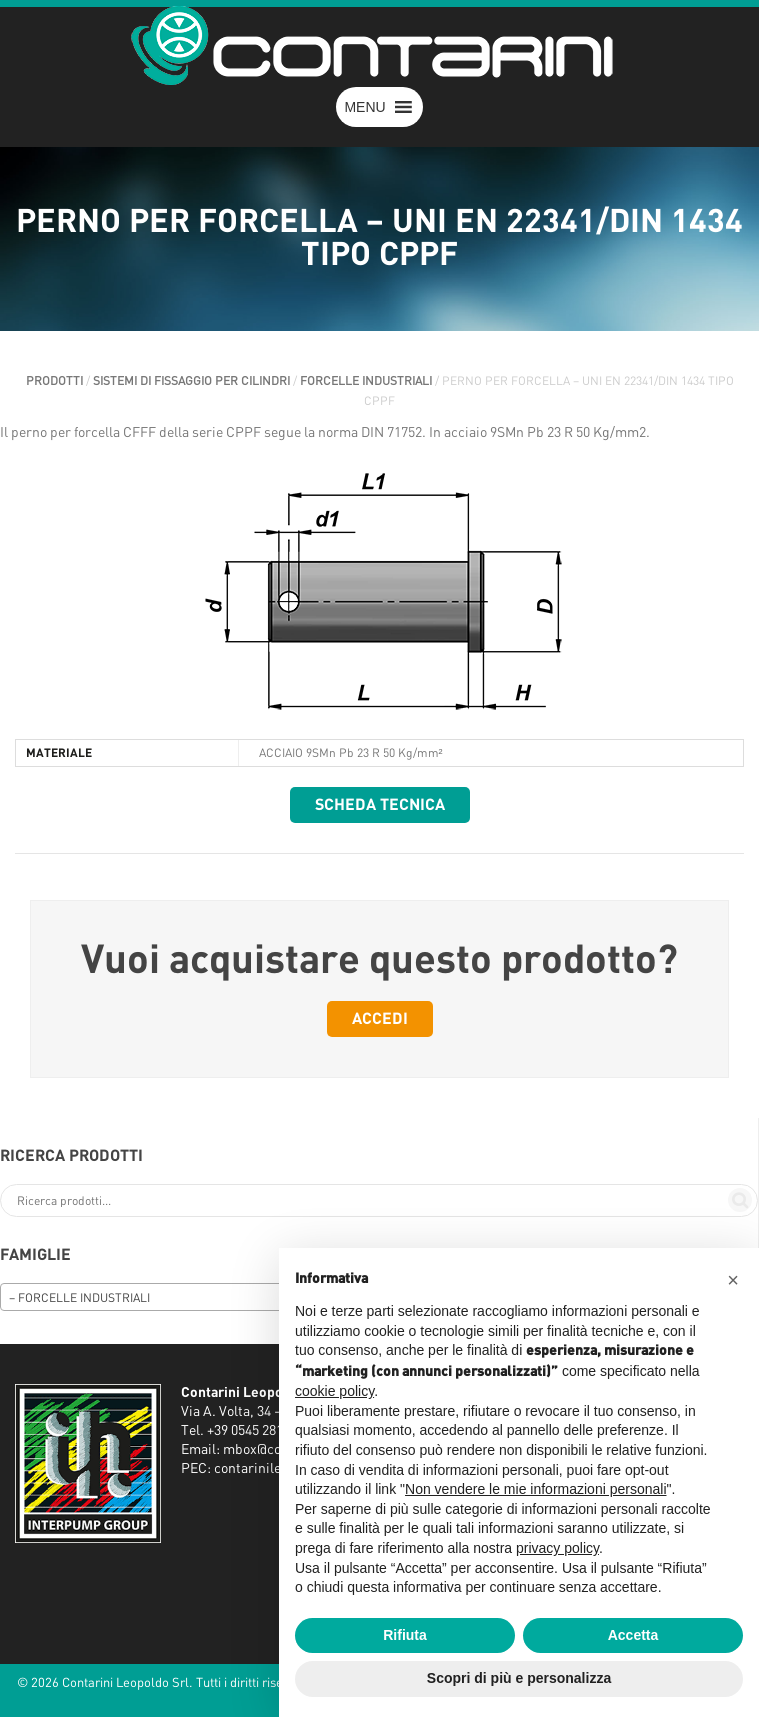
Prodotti (54, 381)
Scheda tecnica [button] (380, 805)
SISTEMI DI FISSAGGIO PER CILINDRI (191, 381)
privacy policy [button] (557, 1548)
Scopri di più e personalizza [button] (519, 1678)
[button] (364, 107)
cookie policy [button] (334, 1391)
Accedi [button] (380, 1019)
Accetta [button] (633, 1635)
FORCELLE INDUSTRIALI (366, 381)
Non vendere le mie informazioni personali (535, 1489)
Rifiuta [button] (405, 1635)
